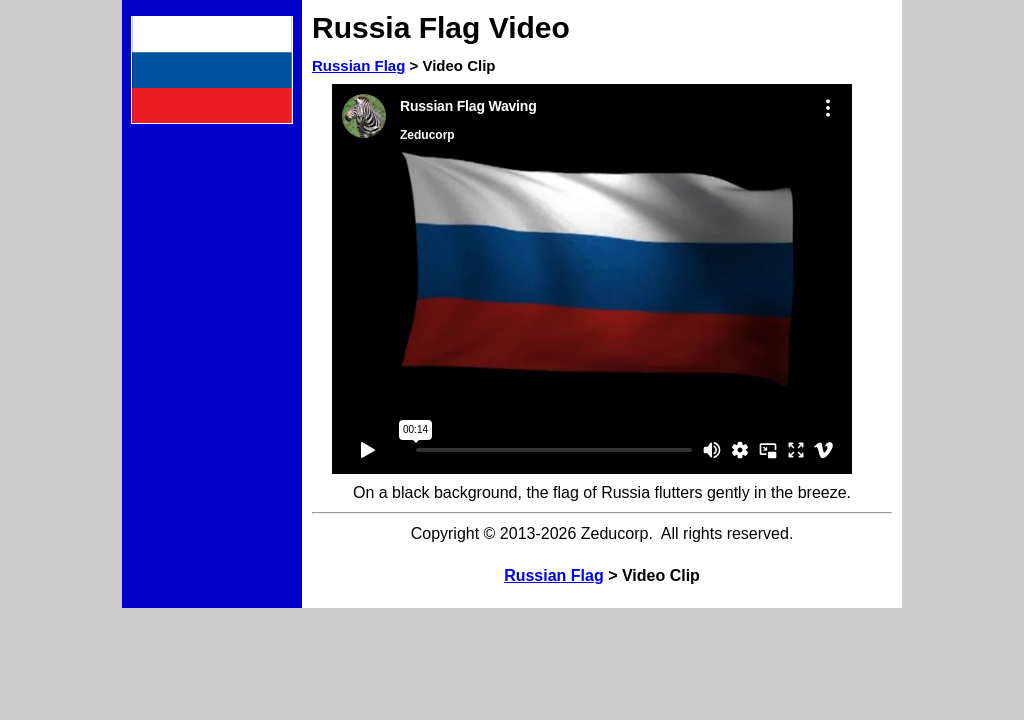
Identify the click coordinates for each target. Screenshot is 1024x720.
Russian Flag (358, 65)
